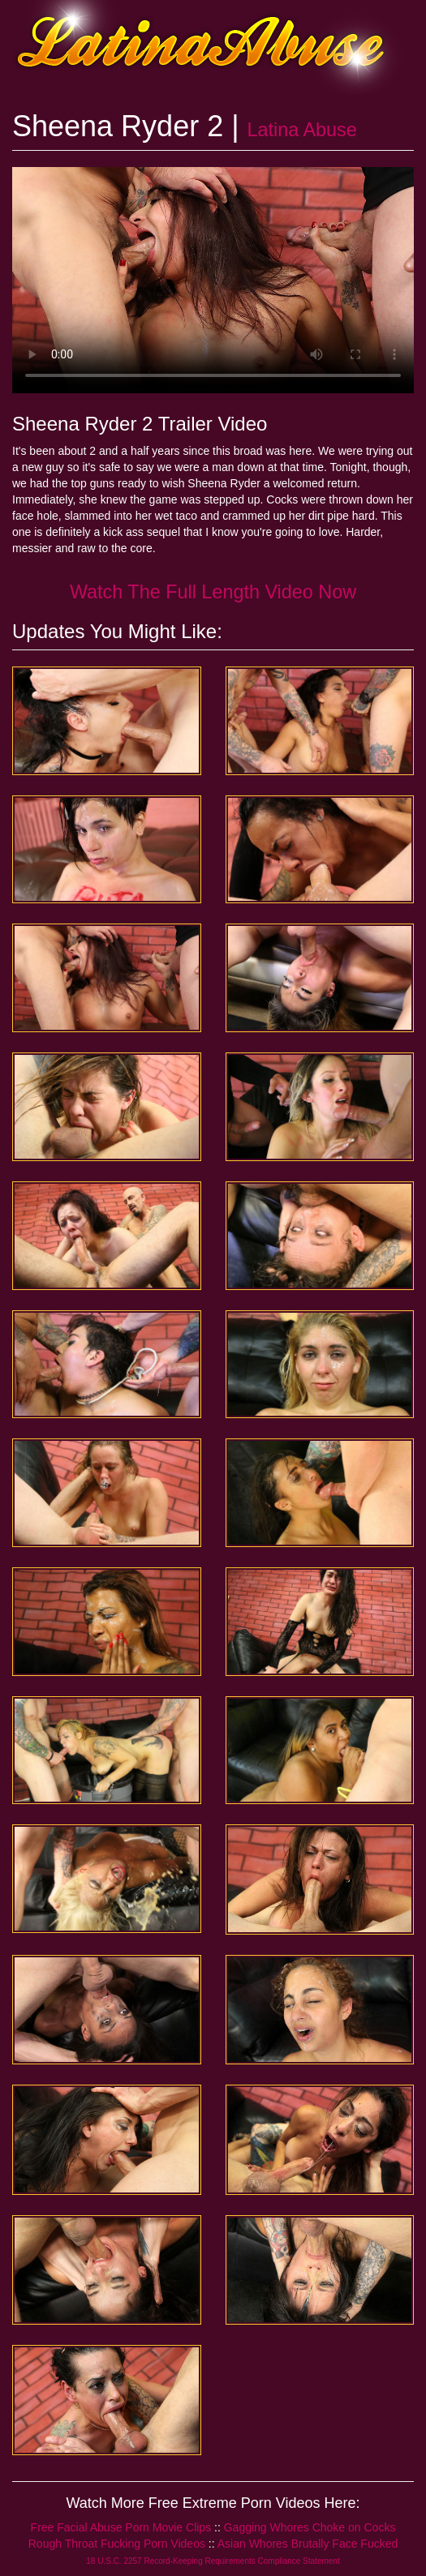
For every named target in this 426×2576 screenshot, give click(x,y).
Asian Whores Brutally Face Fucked (307, 2543)
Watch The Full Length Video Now (213, 591)
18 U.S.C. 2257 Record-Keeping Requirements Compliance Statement (212, 2561)
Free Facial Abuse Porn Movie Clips (121, 2527)
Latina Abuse (302, 129)
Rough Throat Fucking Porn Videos (116, 2543)
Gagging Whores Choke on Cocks (310, 2527)
